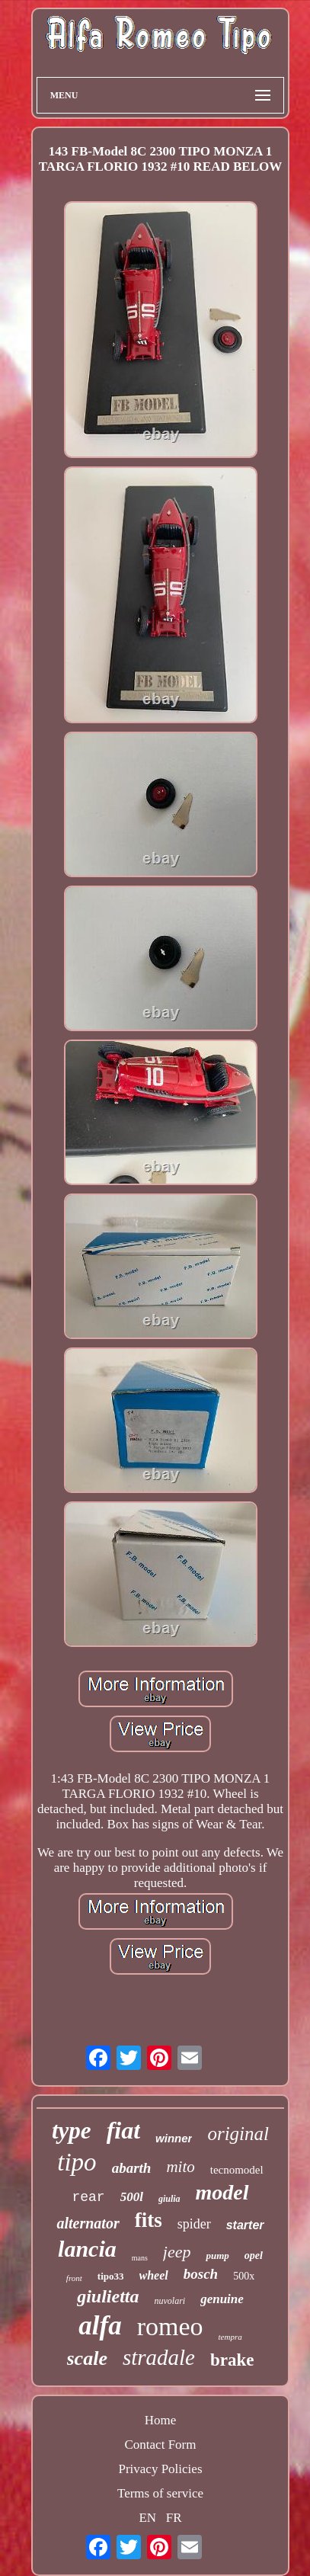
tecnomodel (237, 2170)
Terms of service (160, 2493)
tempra (230, 2336)
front (74, 2278)
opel (253, 2255)
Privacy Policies (160, 2469)
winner (173, 2138)
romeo (170, 2326)
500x (243, 2276)
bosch (201, 2274)
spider (194, 2224)
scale (87, 2358)
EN (147, 2517)
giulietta (108, 2296)
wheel (153, 2275)
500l (131, 2197)
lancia (87, 2248)
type (71, 2130)
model (222, 2192)
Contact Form (161, 2444)
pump (217, 2255)
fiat (123, 2130)
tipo (76, 2162)
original (238, 2133)
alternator (87, 2223)
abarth (132, 2168)
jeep (177, 2251)
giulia (169, 2198)
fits (148, 2220)
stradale (159, 2357)
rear (88, 2197)
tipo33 (110, 2276)
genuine (222, 2299)
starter (245, 2225)
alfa (99, 2326)
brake (232, 2359)
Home (161, 2420)
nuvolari (169, 2301)
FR (174, 2517)
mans (140, 2258)
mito (180, 2167)
